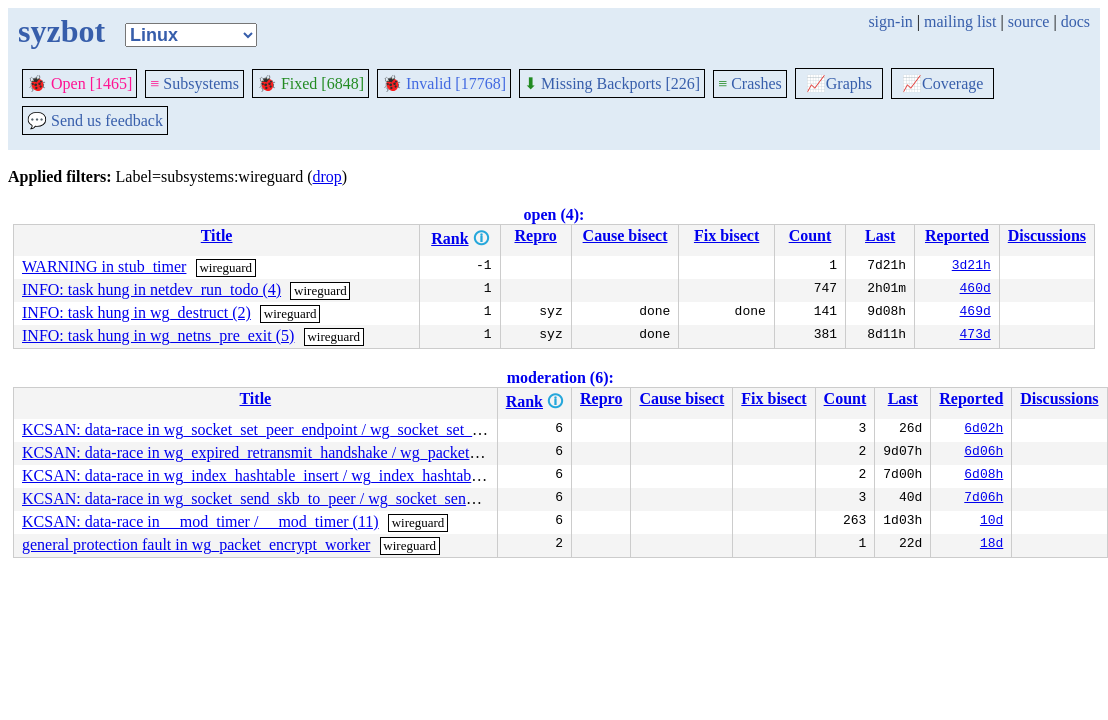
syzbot (61, 31)
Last (880, 235)
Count (810, 235)
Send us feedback (95, 120)
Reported (957, 235)
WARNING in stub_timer (104, 266)
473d (975, 336)
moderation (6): (560, 377)
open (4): (554, 214)
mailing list (960, 21)
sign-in (890, 21)
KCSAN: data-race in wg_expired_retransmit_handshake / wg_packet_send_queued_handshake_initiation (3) (373, 452)
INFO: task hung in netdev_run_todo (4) (151, 289)
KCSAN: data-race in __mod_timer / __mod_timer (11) (200, 521)
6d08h (983, 476)
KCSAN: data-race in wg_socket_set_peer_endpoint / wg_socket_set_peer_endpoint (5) (304, 429)
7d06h (983, 499)
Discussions (1047, 235)
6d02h (983, 430)
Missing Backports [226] (612, 83)
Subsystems (194, 83)
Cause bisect (625, 235)
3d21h (971, 267)
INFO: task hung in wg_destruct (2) (136, 312)
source (1029, 21)
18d (991, 545)
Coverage (942, 83)
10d (991, 522)
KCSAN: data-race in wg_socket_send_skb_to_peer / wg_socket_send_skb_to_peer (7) (302, 498)
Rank (449, 238)
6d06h (983, 453)
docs (1075, 21)
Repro (535, 235)
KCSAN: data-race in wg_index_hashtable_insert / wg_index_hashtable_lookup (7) (290, 475)
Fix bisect (726, 235)
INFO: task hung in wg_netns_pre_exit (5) (158, 335)
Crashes (750, 83)
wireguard (225, 267)
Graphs (839, 83)
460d (975, 290)
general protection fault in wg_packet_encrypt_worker (196, 544)
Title (217, 235)
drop (327, 176)
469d (975, 313)
